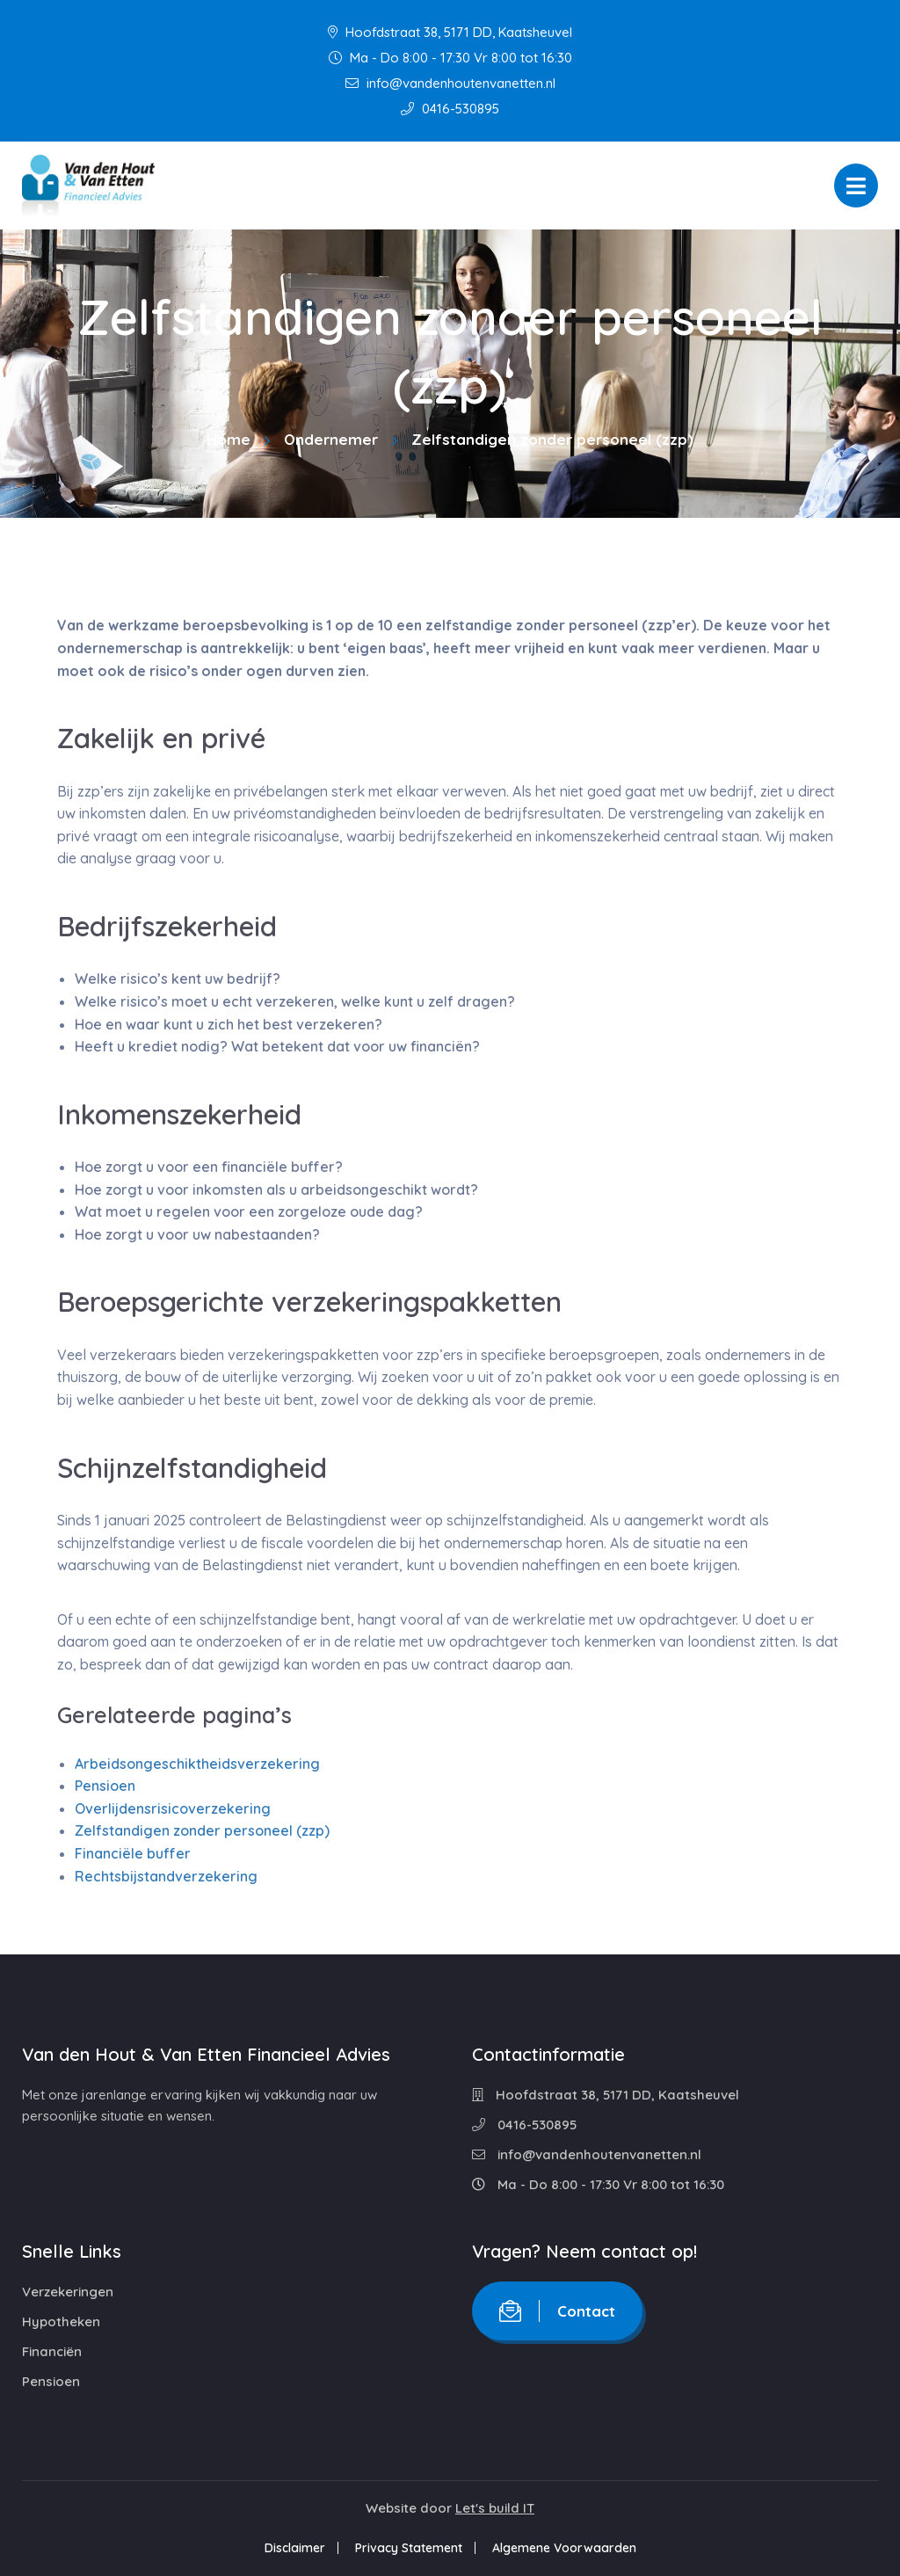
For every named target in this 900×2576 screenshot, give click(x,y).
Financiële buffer (133, 1853)
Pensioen (105, 1785)
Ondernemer (331, 439)
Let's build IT (494, 2508)
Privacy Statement (408, 2548)
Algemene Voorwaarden (564, 2548)
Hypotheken (61, 2321)
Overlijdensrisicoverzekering (173, 1808)
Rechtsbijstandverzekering (166, 1876)
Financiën (52, 2351)
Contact (557, 2311)
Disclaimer (295, 2548)
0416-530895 (450, 108)
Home (228, 439)
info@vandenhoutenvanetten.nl (450, 83)
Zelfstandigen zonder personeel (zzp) (202, 1830)
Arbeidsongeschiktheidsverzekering (197, 1763)
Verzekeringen (67, 2291)
